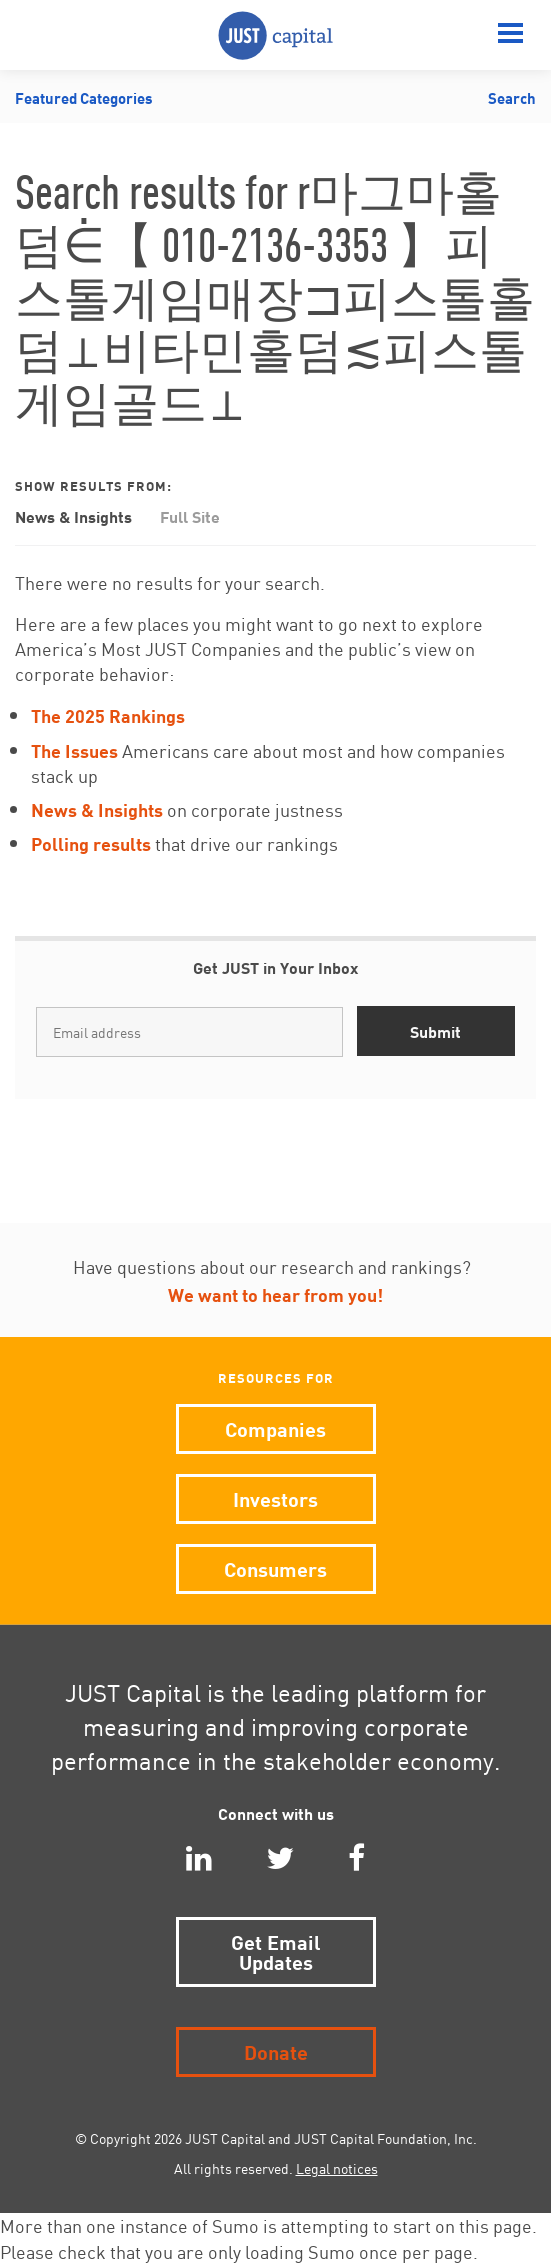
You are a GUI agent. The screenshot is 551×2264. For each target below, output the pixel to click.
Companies (275, 1427)
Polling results (91, 842)
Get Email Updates (276, 1950)
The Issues (74, 749)
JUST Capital (275, 35)
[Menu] (510, 35)
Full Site (190, 515)
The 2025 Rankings (108, 714)
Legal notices (337, 2168)
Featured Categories (84, 96)
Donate (276, 2050)
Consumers (275, 1567)
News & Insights (73, 515)
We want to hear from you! (275, 1293)
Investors (275, 1497)
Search (512, 96)
